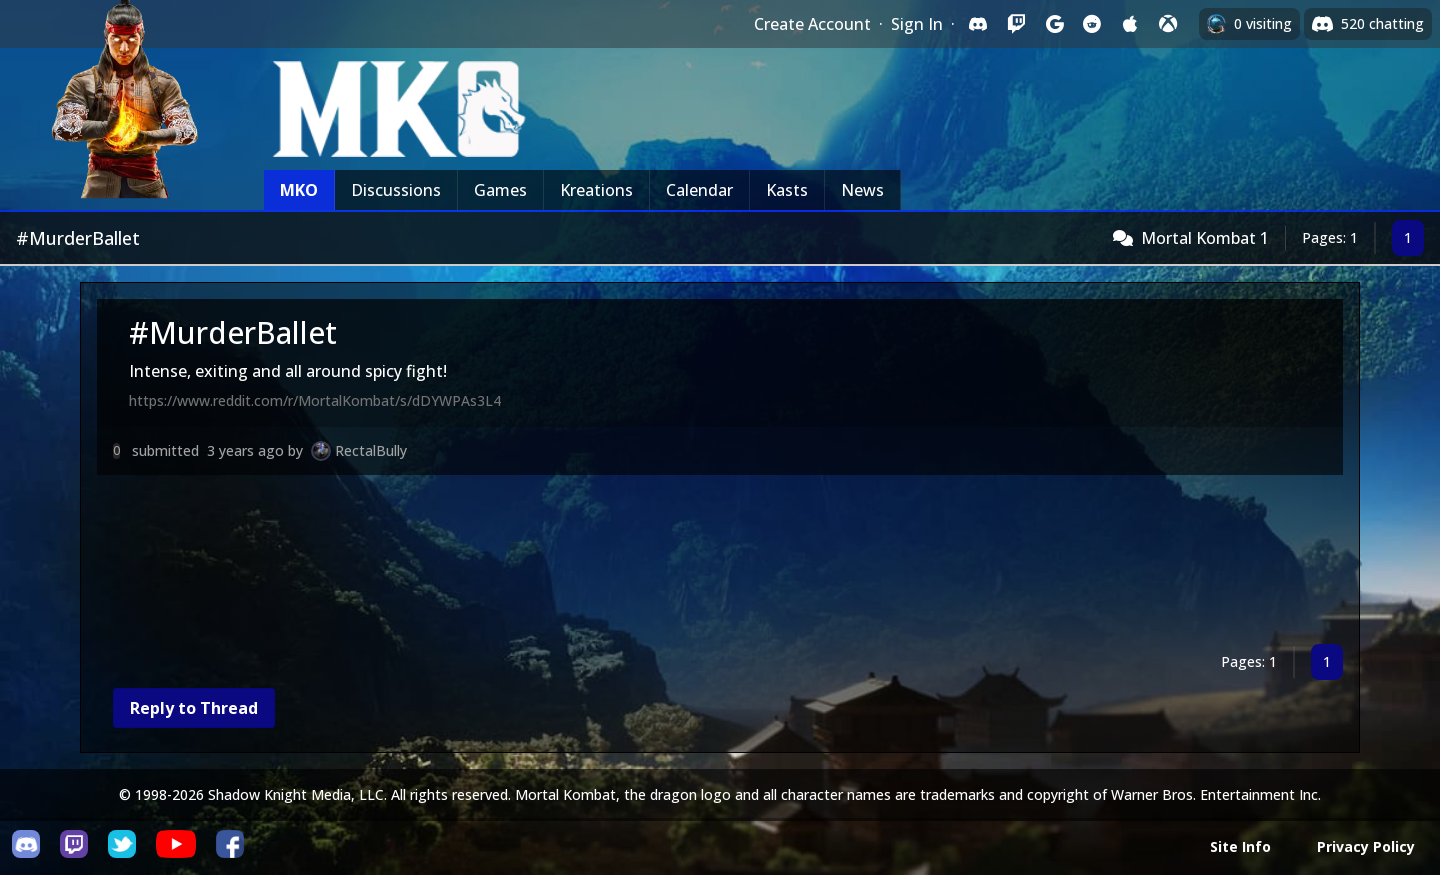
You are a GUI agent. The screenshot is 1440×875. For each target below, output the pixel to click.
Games (500, 190)
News (862, 190)
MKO (299, 190)
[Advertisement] (697, 563)
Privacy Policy (1366, 846)
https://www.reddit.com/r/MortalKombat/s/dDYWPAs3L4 (315, 400)
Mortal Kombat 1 (1205, 238)
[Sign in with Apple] (1130, 24)
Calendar (699, 190)
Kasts (787, 190)
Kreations (596, 190)
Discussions (396, 190)
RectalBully (371, 450)
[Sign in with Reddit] (1092, 24)
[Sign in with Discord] (978, 24)
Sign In (917, 24)
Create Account (812, 24)
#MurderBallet (233, 332)
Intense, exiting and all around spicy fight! (288, 371)
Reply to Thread (194, 708)
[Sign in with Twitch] (1016, 24)
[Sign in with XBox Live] (1168, 24)
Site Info (1240, 846)
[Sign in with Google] (1054, 24)
